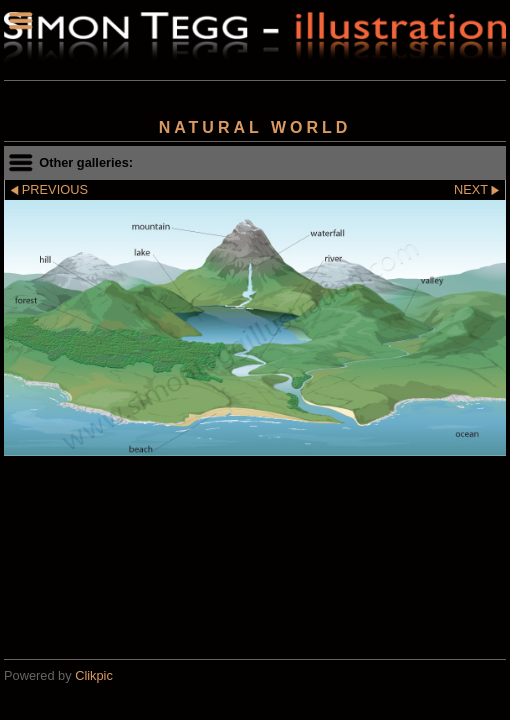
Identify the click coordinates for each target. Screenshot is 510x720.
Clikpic (94, 675)
